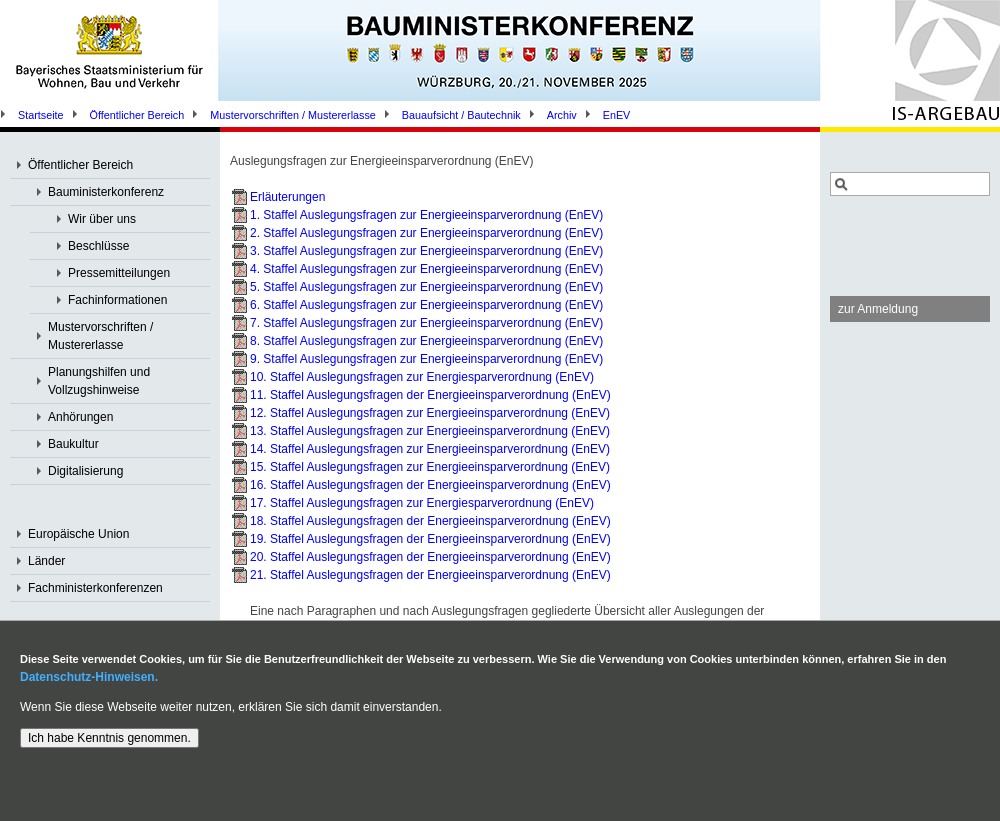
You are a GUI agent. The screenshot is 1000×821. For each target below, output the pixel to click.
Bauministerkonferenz (106, 192)
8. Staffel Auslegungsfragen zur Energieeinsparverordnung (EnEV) (426, 341)
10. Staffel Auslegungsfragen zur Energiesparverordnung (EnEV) (422, 377)
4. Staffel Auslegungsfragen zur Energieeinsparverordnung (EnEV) (426, 269)
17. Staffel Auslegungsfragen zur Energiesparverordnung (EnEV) (422, 503)
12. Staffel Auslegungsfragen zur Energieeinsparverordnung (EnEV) (430, 413)
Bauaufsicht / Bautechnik (461, 115)
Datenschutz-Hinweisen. (89, 677)
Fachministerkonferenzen (95, 588)
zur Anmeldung (878, 309)
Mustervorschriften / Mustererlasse (293, 115)
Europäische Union (78, 534)
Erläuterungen (287, 197)
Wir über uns (102, 219)
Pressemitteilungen (119, 273)
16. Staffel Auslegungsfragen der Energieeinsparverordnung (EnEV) (430, 485)
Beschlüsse (98, 246)
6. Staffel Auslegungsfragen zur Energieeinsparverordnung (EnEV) (426, 305)
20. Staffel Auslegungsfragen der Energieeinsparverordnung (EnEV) (430, 557)
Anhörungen (80, 417)
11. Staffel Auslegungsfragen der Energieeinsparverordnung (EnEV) (430, 395)
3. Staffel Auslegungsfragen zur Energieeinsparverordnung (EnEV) (426, 251)
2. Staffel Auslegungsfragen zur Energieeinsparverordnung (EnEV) (426, 233)
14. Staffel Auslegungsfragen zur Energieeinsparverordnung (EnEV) (430, 449)
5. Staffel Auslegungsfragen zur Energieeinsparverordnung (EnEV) (426, 287)
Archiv (562, 115)
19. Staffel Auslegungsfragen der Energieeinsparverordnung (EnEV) (430, 539)
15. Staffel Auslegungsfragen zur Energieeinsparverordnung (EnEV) (430, 467)
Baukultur (73, 444)
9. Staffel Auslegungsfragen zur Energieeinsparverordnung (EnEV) (426, 359)
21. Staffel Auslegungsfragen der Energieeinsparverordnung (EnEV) (430, 575)
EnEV (617, 115)
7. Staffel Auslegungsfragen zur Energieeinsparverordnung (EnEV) (426, 323)
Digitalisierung (85, 471)
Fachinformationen (117, 300)
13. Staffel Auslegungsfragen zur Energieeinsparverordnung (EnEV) (430, 431)
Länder (46, 561)
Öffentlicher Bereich (137, 115)
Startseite (41, 115)
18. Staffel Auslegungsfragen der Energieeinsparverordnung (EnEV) (430, 521)
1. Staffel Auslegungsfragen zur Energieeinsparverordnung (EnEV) (426, 215)
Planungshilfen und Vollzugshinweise (99, 381)
